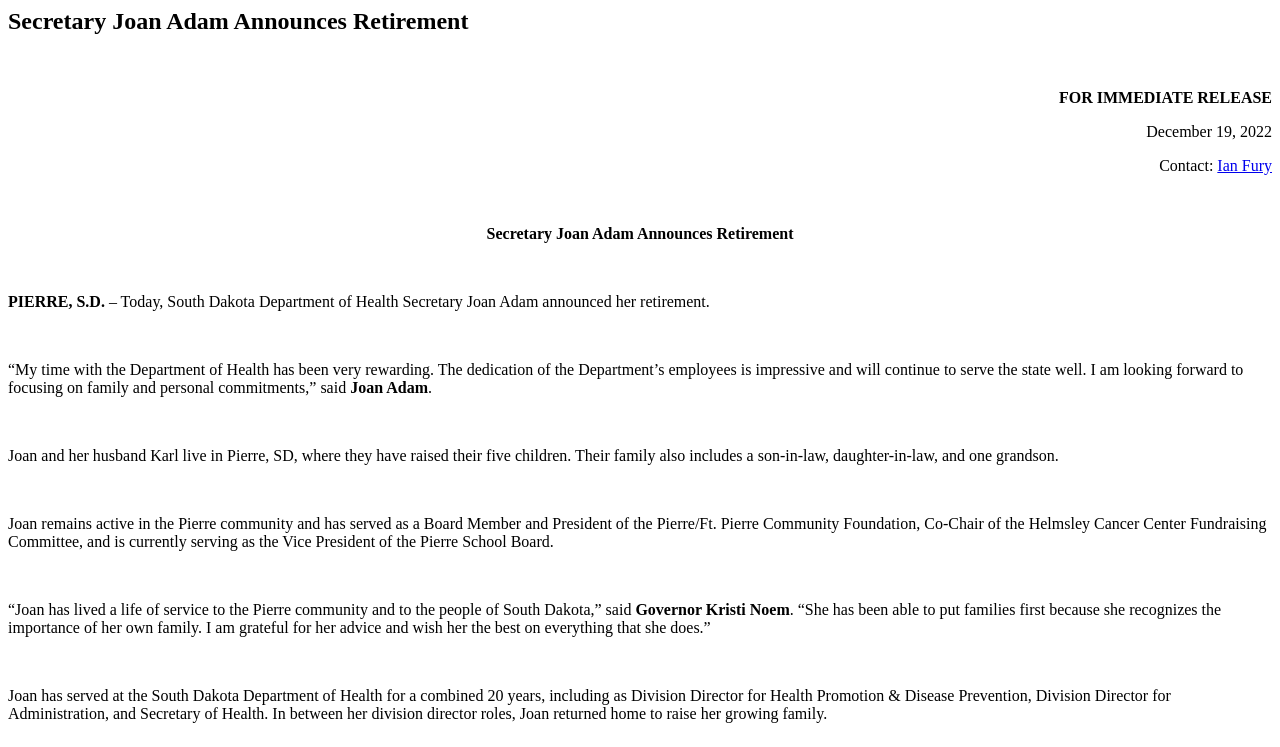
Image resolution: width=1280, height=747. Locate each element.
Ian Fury (1244, 165)
